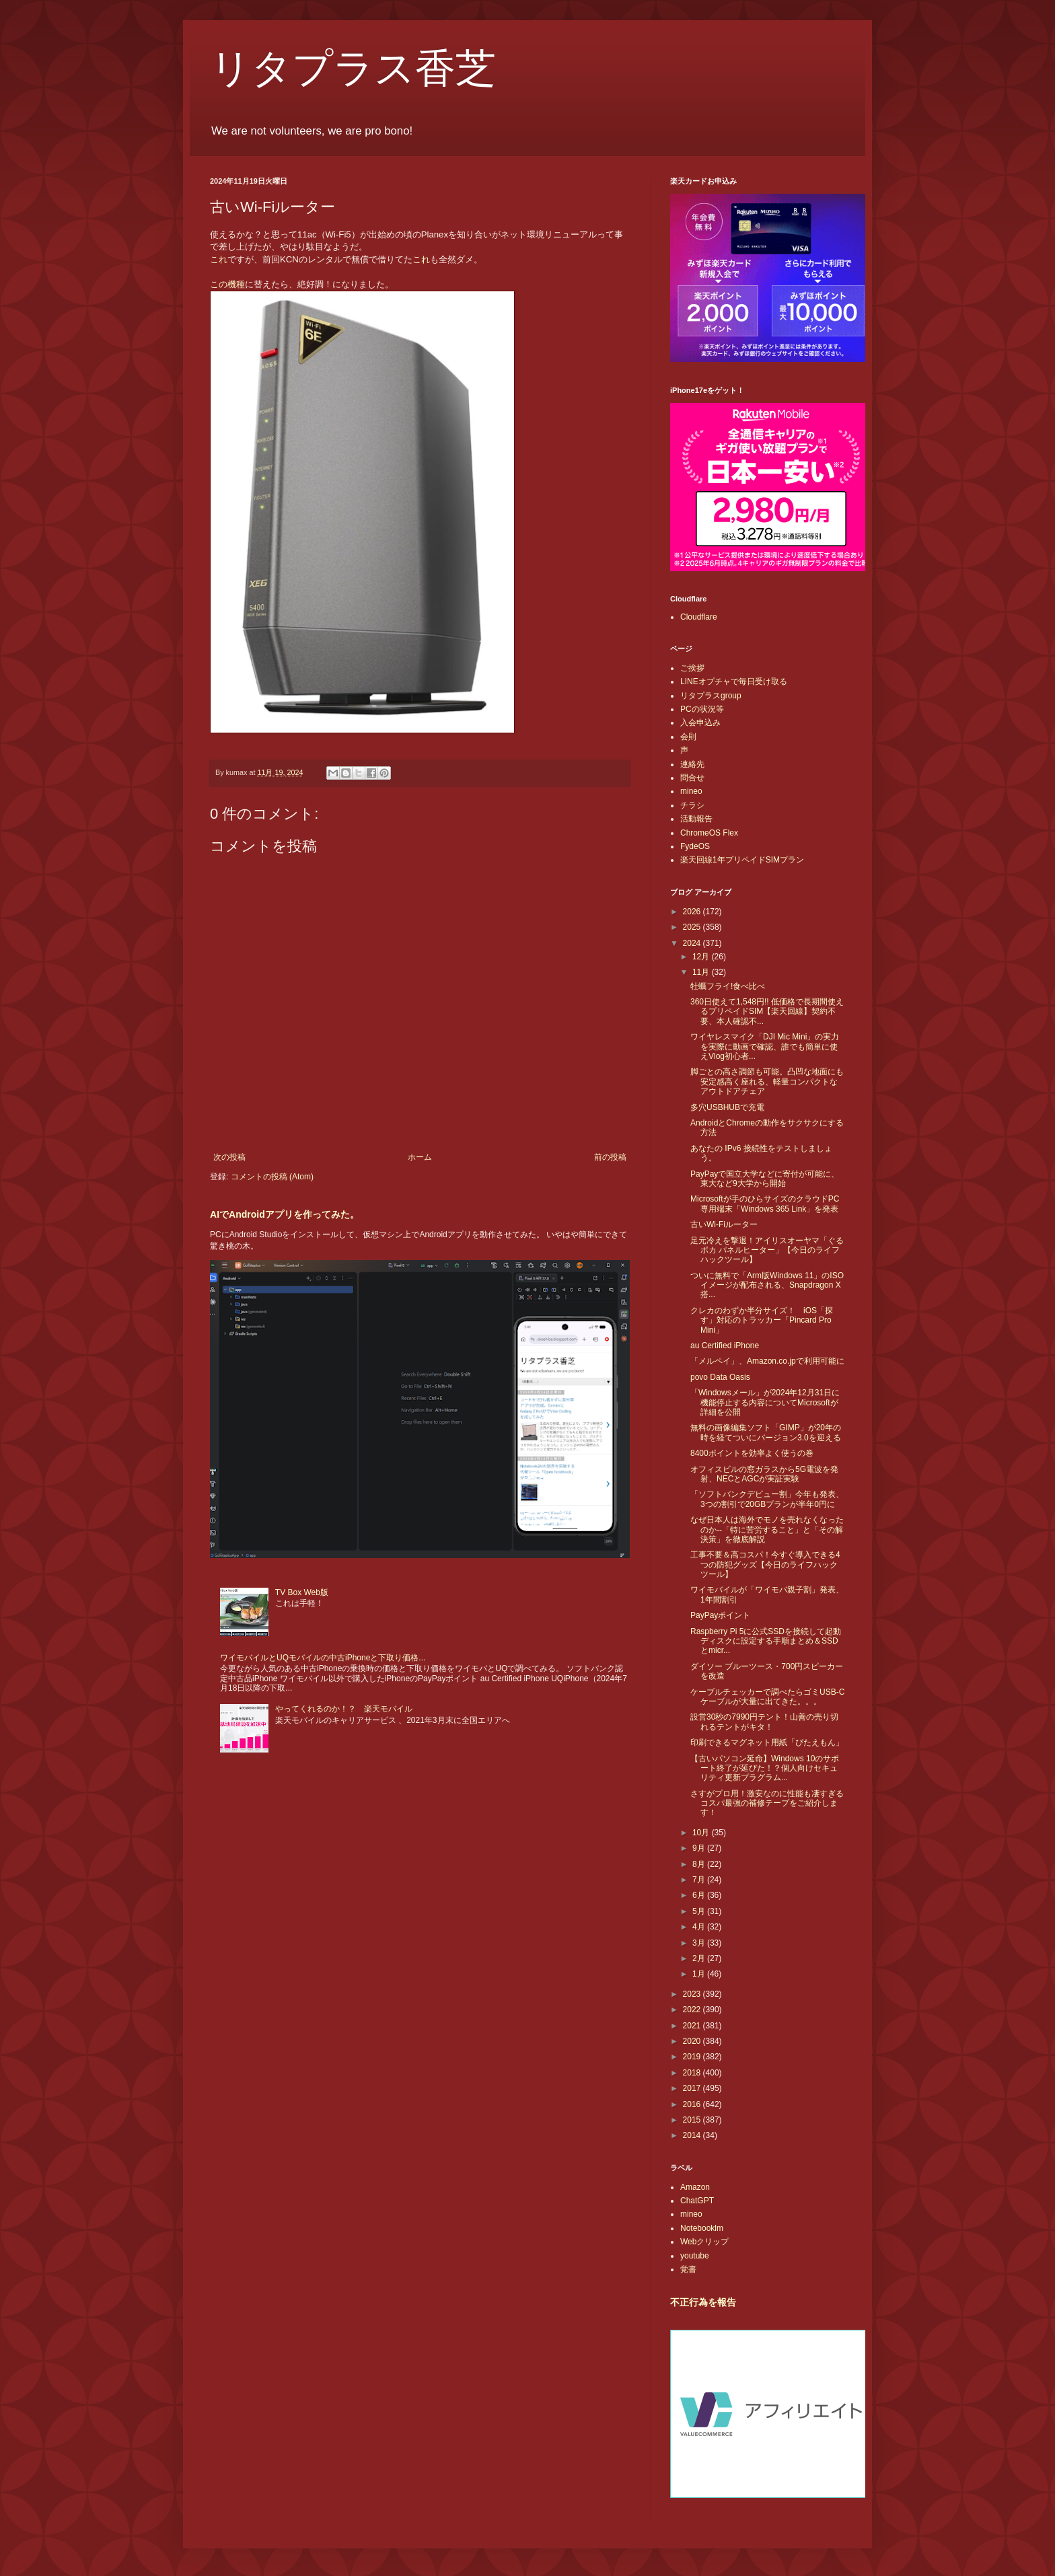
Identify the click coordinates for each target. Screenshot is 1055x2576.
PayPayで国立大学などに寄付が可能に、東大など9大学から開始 (764, 1178)
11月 (702, 972)
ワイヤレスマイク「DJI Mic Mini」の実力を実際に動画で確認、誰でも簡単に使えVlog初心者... (764, 1046)
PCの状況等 (702, 709)
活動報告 (696, 818)
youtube (694, 2255)
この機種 (227, 284)
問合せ (692, 777)
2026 (693, 911)
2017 (693, 2088)
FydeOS (695, 846)
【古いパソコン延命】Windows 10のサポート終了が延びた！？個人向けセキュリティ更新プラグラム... (764, 1768)
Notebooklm (701, 2228)
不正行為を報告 (703, 2302)
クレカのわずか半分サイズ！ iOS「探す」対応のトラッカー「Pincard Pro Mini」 (761, 1320)
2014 (693, 2135)
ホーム (420, 1157)
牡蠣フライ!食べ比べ (727, 986)
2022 (693, 2009)
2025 (693, 927)
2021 (693, 2025)
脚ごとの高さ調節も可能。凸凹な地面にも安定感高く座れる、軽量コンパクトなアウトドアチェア (767, 1081)
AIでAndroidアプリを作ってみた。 (284, 1214)
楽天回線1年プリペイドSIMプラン (742, 859)
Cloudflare (698, 617)
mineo (691, 791)
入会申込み (700, 722)
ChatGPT (697, 2200)
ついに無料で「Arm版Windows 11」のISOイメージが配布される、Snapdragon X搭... (767, 1285)
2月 (699, 1958)
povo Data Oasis (720, 1377)
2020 (693, 2041)
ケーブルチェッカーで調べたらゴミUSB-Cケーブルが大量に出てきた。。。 (767, 1696)
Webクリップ (704, 2241)
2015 (693, 2120)
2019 (693, 2056)
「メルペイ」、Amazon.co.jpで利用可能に (767, 1361)
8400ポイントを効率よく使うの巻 (751, 1453)
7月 (699, 1879)
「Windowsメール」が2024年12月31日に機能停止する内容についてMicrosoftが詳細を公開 (765, 1402)
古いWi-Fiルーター (724, 1224)
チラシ (692, 805)
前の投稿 (610, 1157)
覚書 (688, 2269)
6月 (699, 1895)
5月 (699, 1911)
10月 (702, 1832)
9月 (699, 1848)
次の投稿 (229, 1157)
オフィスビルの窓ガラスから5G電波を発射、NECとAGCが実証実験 (764, 1474)
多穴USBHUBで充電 (727, 1107)
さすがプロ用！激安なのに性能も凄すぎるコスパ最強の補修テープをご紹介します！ (767, 1803)
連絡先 (692, 764)
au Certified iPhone (724, 1345)
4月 (699, 1926)
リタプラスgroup (710, 695)
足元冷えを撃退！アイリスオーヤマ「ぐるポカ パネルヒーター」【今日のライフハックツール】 (767, 1250)
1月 (699, 1974)
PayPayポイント (720, 1615)
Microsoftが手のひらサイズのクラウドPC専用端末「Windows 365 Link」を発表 (764, 1203)
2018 (693, 2072)
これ (218, 259)
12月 (702, 956)
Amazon (695, 2187)
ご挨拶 (692, 668)
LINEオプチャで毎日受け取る (733, 681)
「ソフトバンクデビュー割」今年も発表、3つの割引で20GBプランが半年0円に (767, 1498)
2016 (693, 2104)
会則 (688, 736)
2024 (693, 943)
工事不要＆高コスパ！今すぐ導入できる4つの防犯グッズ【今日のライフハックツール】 (765, 1564)
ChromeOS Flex (709, 833)
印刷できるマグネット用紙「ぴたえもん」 (767, 1742)
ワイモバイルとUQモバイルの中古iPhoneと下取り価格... (322, 1657)
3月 (699, 1943)
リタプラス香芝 (353, 68)
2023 (693, 1994)
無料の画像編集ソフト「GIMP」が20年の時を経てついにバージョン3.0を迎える (765, 1432)
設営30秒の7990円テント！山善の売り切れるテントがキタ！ (764, 1721)
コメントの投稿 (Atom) (272, 1176)
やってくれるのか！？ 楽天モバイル (343, 1709)
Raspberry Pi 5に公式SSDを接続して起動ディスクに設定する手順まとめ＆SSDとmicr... (765, 1641)
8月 (699, 1864)
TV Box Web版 (301, 1592)
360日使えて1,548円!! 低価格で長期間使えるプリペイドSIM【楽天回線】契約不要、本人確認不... (767, 1011)
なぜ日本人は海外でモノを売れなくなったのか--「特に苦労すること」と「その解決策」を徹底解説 (767, 1529)
